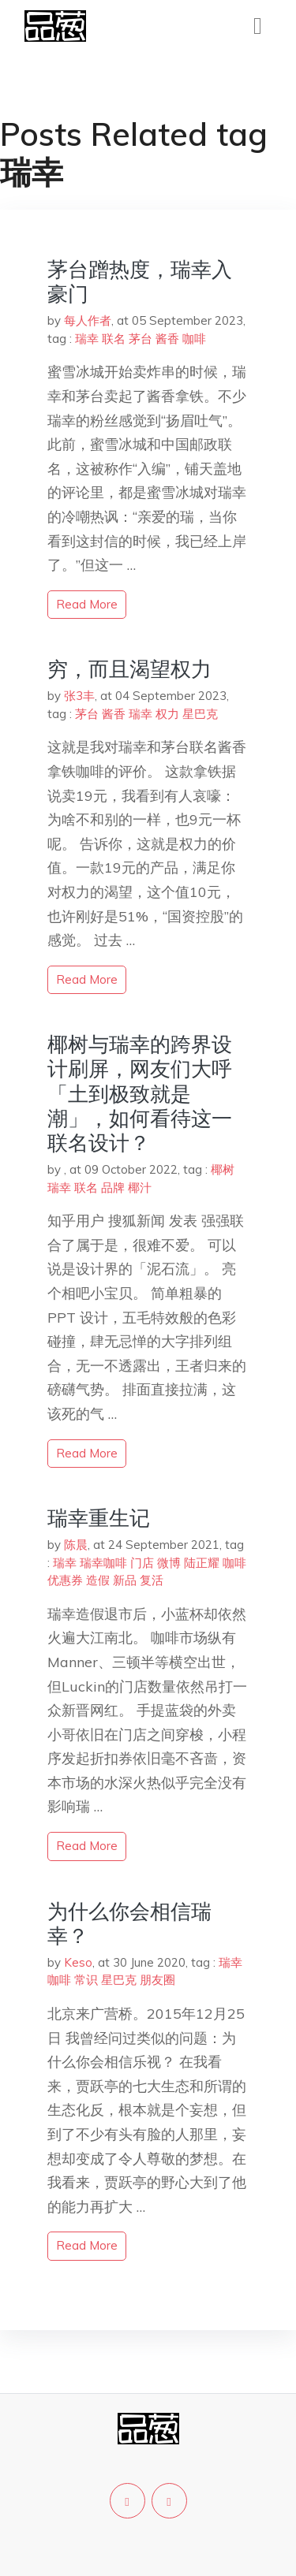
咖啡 (194, 338)
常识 (86, 1979)
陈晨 (76, 1544)
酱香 (167, 338)
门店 (142, 1562)
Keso (78, 1962)
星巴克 (200, 713)
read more (87, 604)
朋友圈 (157, 1979)
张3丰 (79, 695)
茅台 (140, 338)
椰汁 (140, 1187)
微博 (169, 1562)
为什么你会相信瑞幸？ (129, 1923)
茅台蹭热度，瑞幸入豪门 (139, 281)
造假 (98, 1580)
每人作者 (87, 320)
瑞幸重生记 (98, 1518)
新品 (125, 1580)
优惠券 (65, 1580)
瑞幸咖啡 (103, 1562)
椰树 (222, 1169)
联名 (114, 338)
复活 (151, 1580)
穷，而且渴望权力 (129, 669)
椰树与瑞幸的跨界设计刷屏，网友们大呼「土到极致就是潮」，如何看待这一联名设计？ (139, 1093)
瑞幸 (87, 338)
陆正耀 (201, 1562)
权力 (167, 713)
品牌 (113, 1187)
